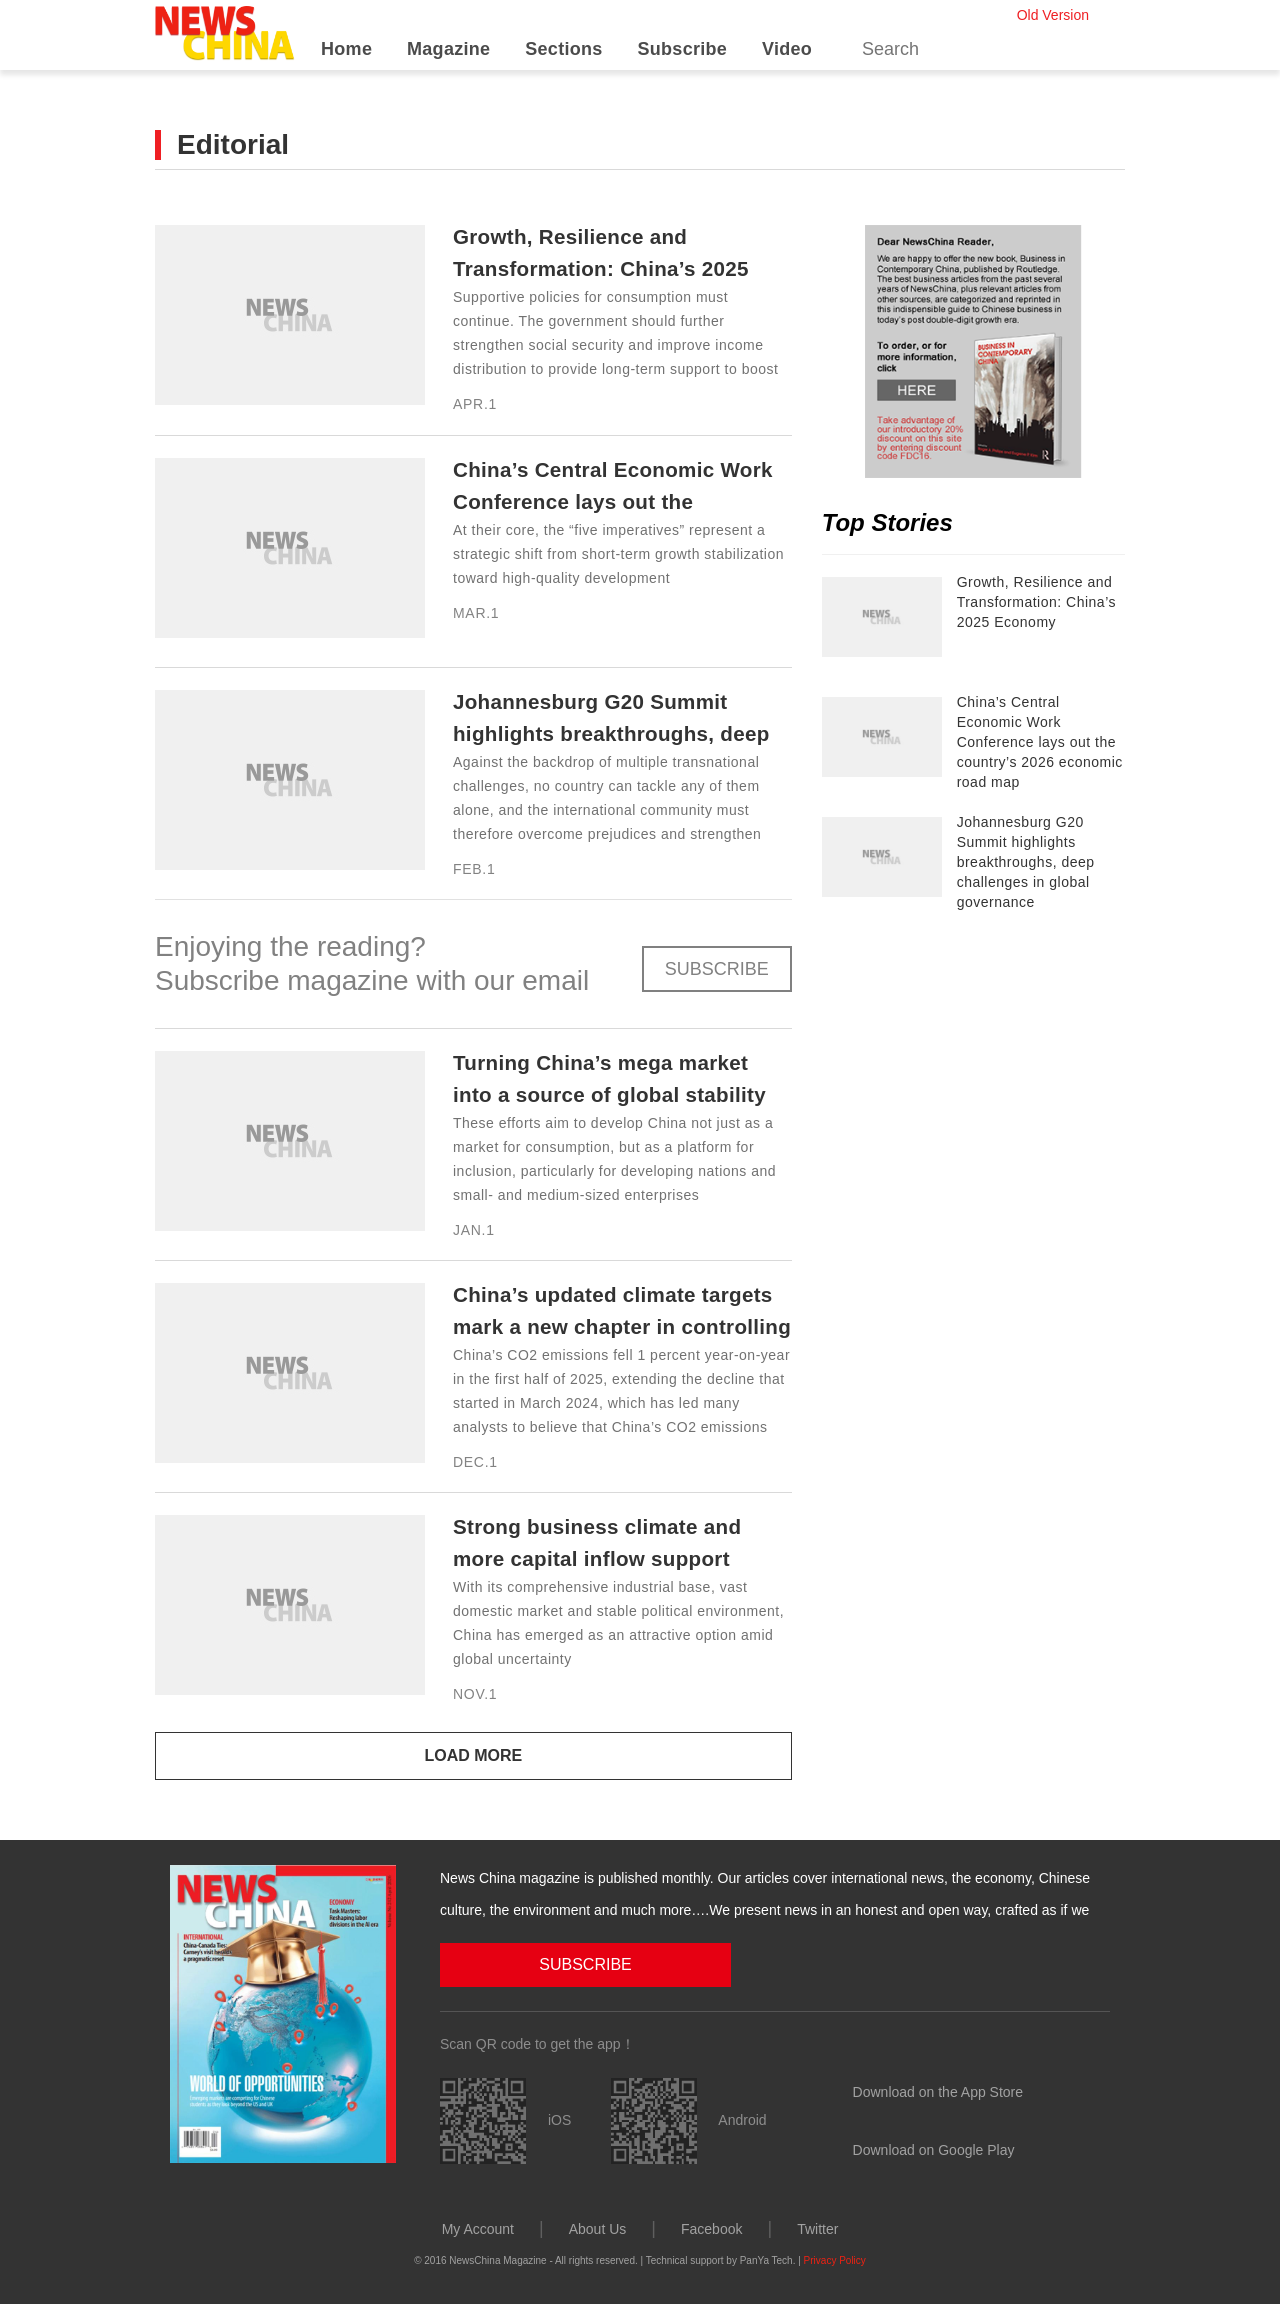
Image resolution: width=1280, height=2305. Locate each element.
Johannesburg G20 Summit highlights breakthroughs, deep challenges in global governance (1026, 862)
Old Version (1053, 15)
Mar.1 (476, 613)
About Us (598, 2228)
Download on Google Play (934, 2149)
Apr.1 (475, 404)
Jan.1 (474, 1230)
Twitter (817, 2228)
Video (787, 49)
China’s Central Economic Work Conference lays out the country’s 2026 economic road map (1040, 742)
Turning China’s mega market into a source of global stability (588, 1094)
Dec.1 (475, 1462)
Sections (563, 49)
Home (346, 49)
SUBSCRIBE (717, 969)
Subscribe (682, 49)
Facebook (711, 2228)
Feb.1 (474, 869)
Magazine (448, 49)
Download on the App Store (938, 2091)
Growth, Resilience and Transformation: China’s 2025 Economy (594, 268)
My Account (478, 2228)
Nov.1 (475, 1694)
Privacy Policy (835, 2259)
